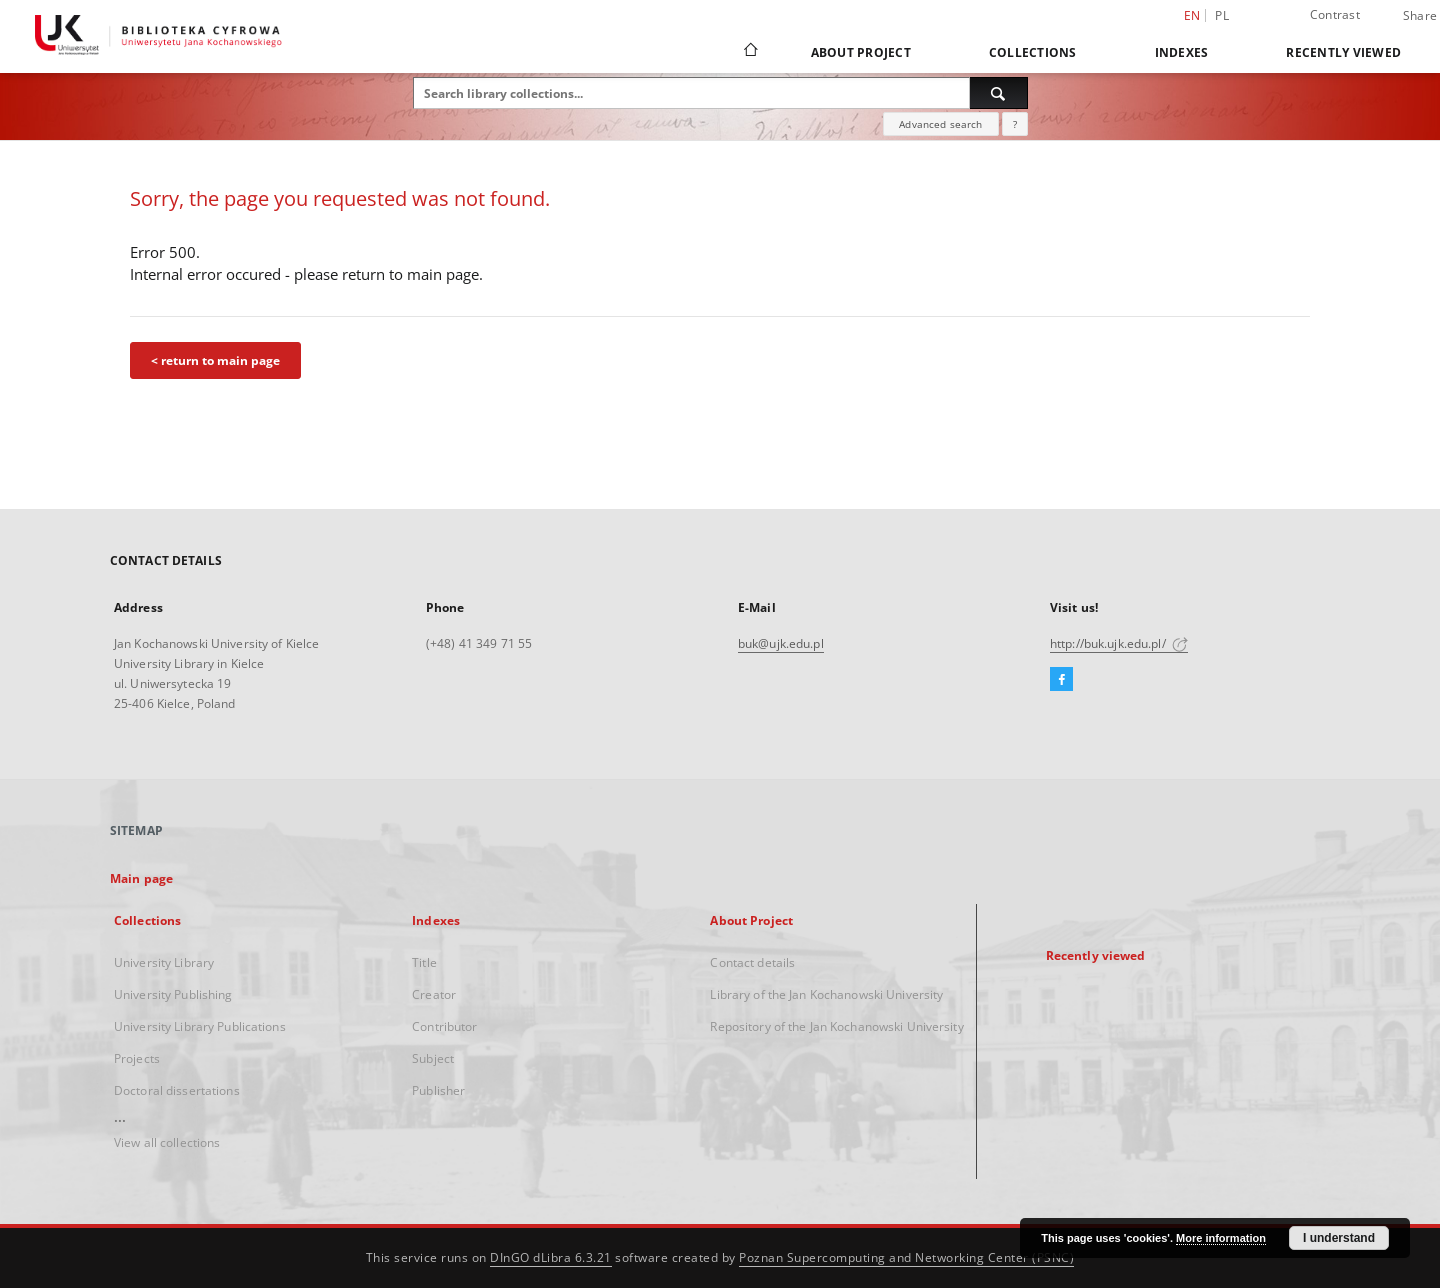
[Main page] (749, 52)
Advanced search (940, 124)
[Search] (999, 93)
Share (1420, 16)
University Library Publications (200, 1026)
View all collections (167, 1142)
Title (424, 962)
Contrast (1335, 14)
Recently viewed (1343, 52)
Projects (137, 1058)
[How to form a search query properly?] (1015, 124)
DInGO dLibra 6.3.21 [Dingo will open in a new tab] (551, 1257)
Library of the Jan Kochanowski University (826, 994)
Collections (1033, 52)
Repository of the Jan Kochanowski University (836, 1026)
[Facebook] (1061, 680)
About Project (861, 52)
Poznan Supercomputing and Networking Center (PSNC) (906, 1257)
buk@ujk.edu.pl (781, 643)
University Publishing (173, 994)
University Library (164, 962)
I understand (1339, 1238)
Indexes (1182, 52)
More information (1221, 1238)
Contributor (444, 1026)
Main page (141, 878)
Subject (433, 1058)
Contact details (752, 962)
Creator (434, 994)
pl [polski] (1222, 15)
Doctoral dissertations (177, 1090)
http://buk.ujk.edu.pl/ (1119, 643)
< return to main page (215, 360)
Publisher (438, 1090)
